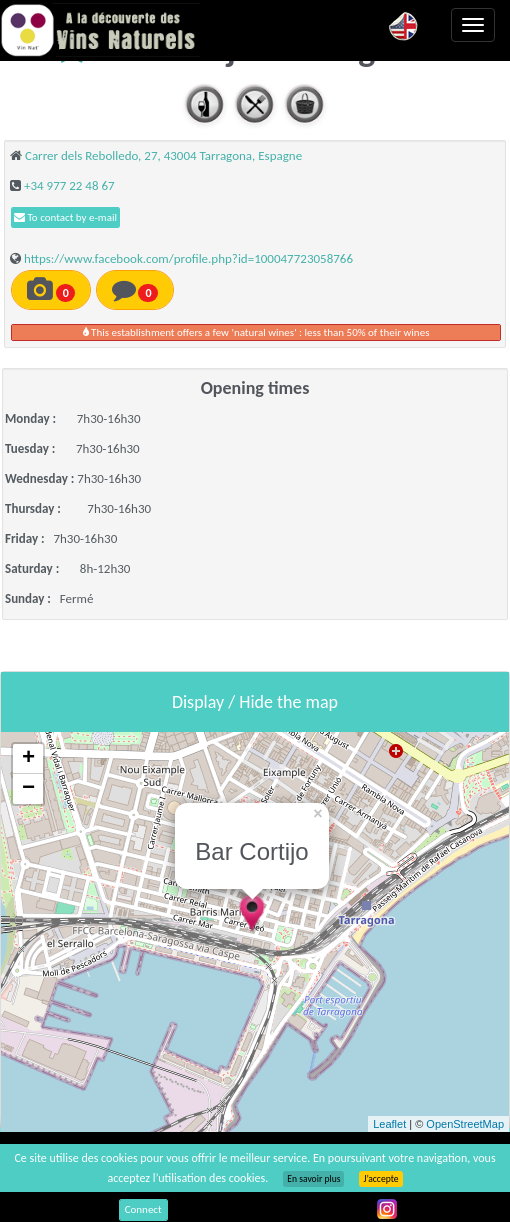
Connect (143, 1209)
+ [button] (28, 759)
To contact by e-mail (65, 217)
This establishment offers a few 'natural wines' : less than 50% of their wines (256, 332)
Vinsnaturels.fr (100, 30)
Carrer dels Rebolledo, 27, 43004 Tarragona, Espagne (163, 155)
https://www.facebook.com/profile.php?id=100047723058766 (188, 258)
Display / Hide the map (255, 702)
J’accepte (380, 1179)
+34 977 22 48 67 (69, 185)
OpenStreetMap (465, 1124)
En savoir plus (313, 1179)
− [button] (28, 789)
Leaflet (389, 1124)
